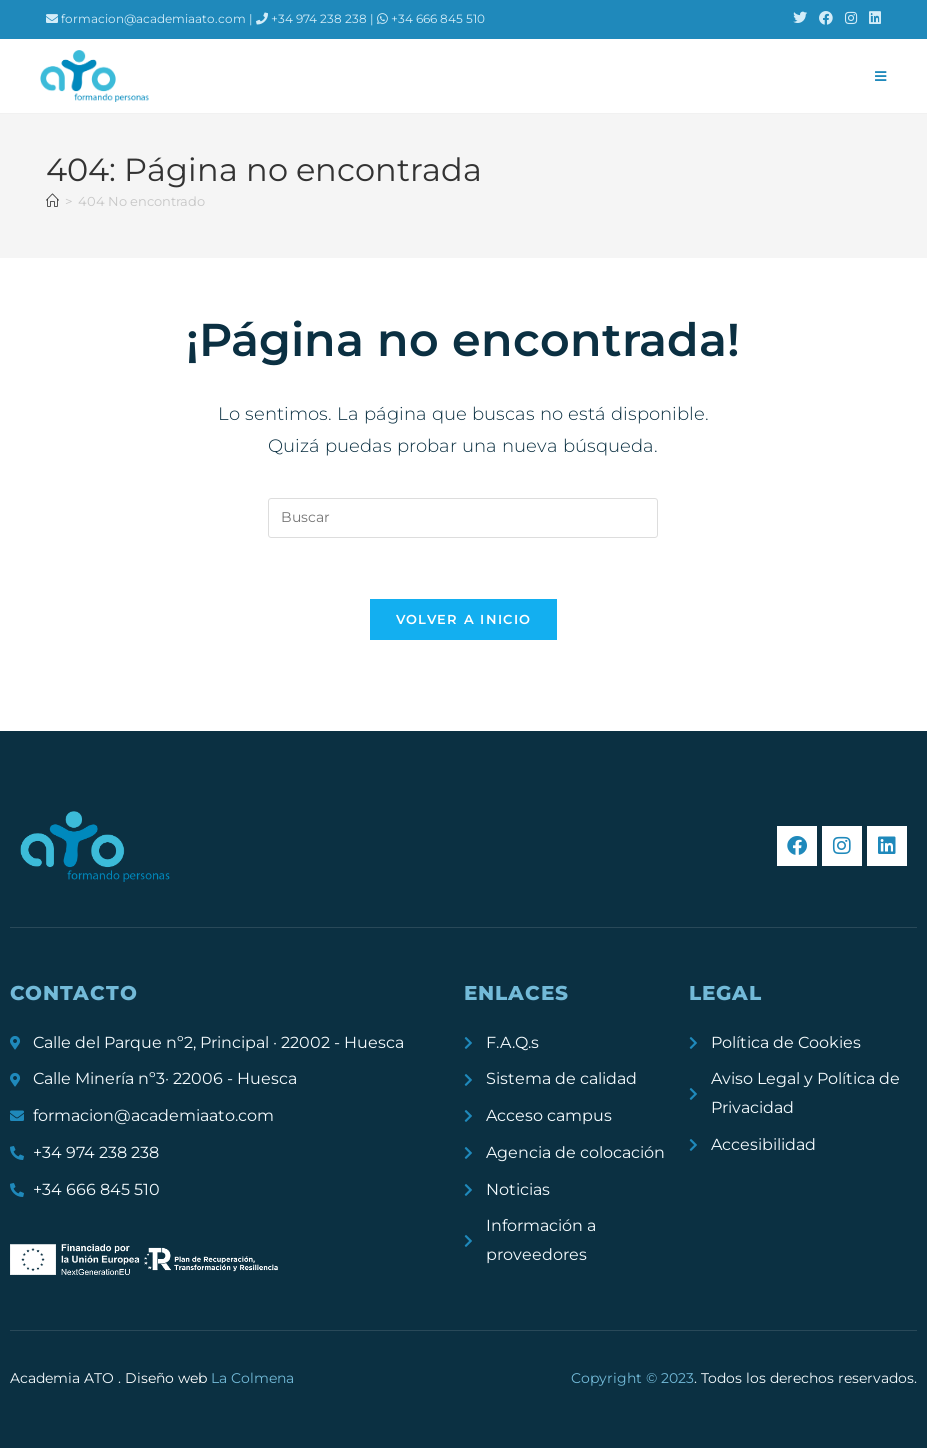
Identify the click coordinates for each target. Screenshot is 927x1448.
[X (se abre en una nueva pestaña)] (800, 19)
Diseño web (209, 1378)
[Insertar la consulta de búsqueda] (463, 518)
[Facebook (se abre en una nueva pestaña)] (826, 19)
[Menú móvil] (881, 76)
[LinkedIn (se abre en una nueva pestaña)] (872, 19)
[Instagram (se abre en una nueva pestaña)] (851, 19)
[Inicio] (52, 201)
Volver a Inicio (464, 619)
